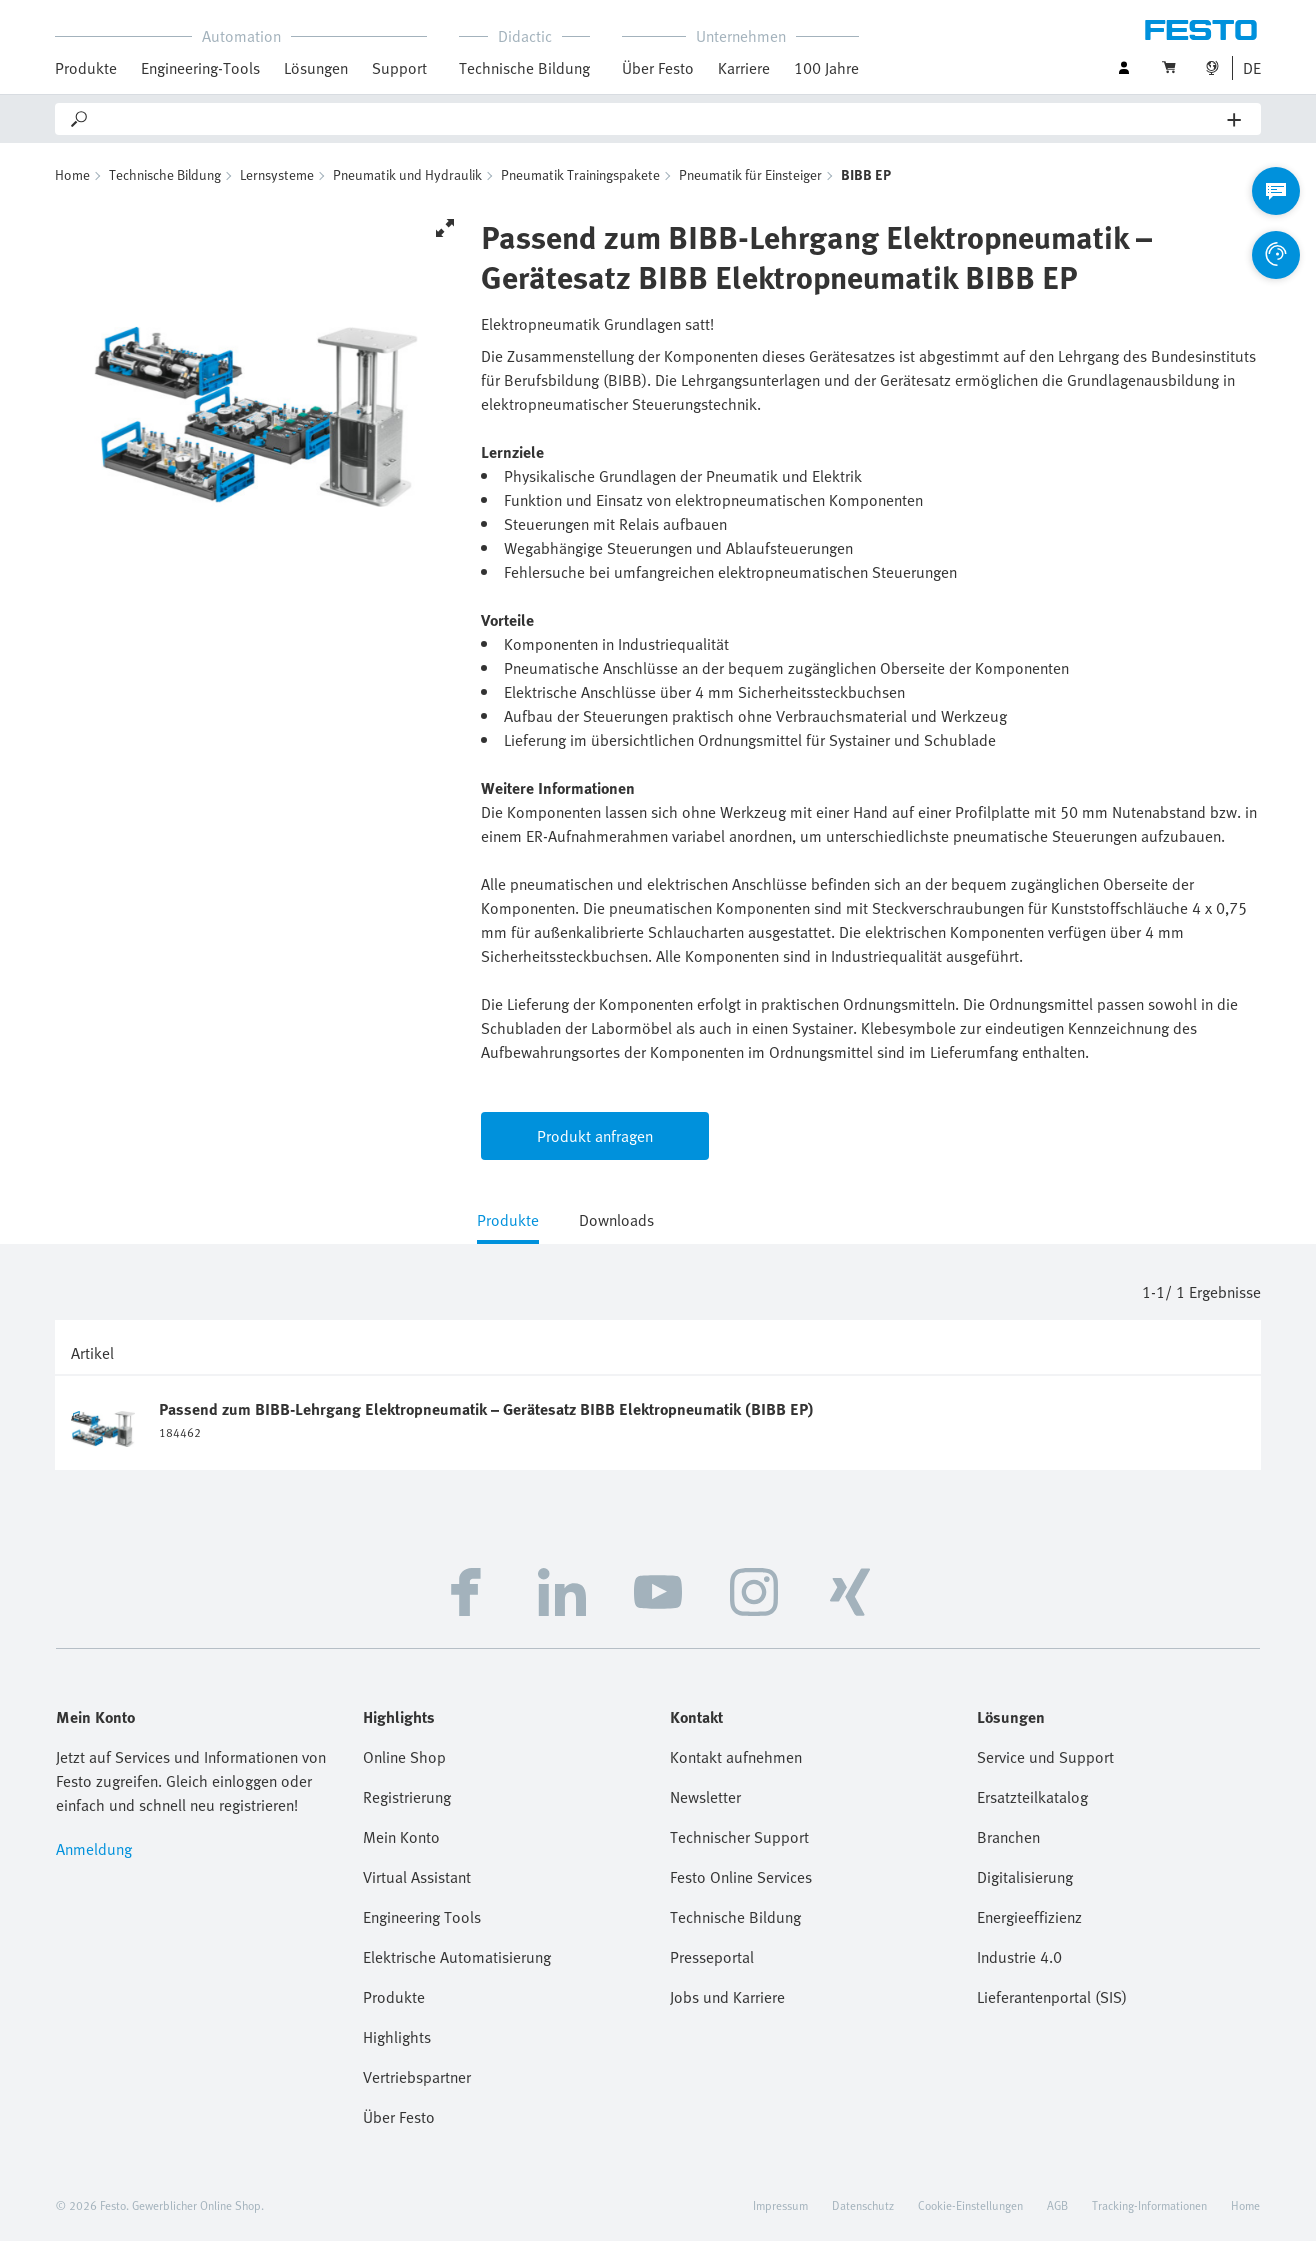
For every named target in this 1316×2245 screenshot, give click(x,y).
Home (72, 178)
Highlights (397, 2041)
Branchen (1008, 1841)
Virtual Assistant (417, 1881)
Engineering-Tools (200, 68)
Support (399, 68)
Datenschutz (863, 2209)
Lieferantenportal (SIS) (1052, 2001)
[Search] (659, 119)
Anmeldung (94, 1853)
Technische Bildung (524, 68)
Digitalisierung (1025, 1881)
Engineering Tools (422, 1921)
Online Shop (404, 1761)
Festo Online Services (741, 1881)
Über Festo (658, 68)
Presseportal (712, 1961)
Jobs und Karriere (727, 2001)
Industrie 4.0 (1019, 1961)
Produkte (86, 68)
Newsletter (705, 1801)
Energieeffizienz (1029, 1921)
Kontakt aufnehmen (736, 1761)
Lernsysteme (277, 178)
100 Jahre (826, 68)
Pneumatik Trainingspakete (580, 178)
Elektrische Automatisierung (457, 1961)
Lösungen (316, 68)
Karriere (744, 68)
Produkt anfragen (595, 1140)
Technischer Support (739, 1841)
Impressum (780, 2209)
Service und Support (1045, 1761)
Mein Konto (401, 1841)
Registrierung (407, 1801)
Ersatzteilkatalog (1032, 1801)
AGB (1057, 2209)
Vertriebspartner (417, 2081)
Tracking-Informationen (1149, 2209)
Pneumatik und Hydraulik (407, 178)
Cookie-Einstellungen (970, 2209)
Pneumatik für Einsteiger (750, 178)
